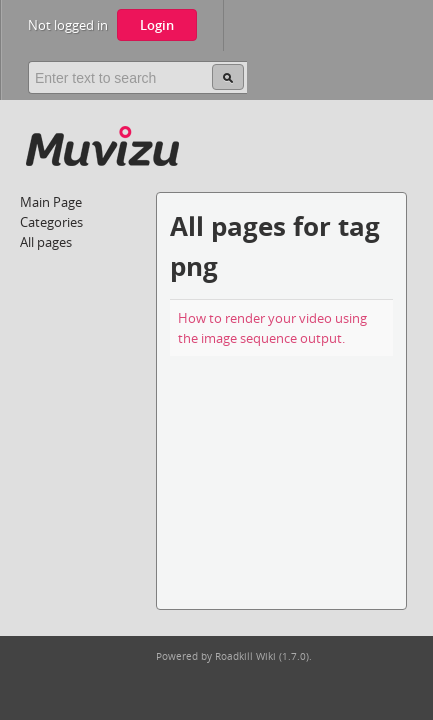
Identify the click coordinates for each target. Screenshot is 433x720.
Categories (51, 222)
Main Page (51, 202)
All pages (46, 242)
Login (157, 25)
